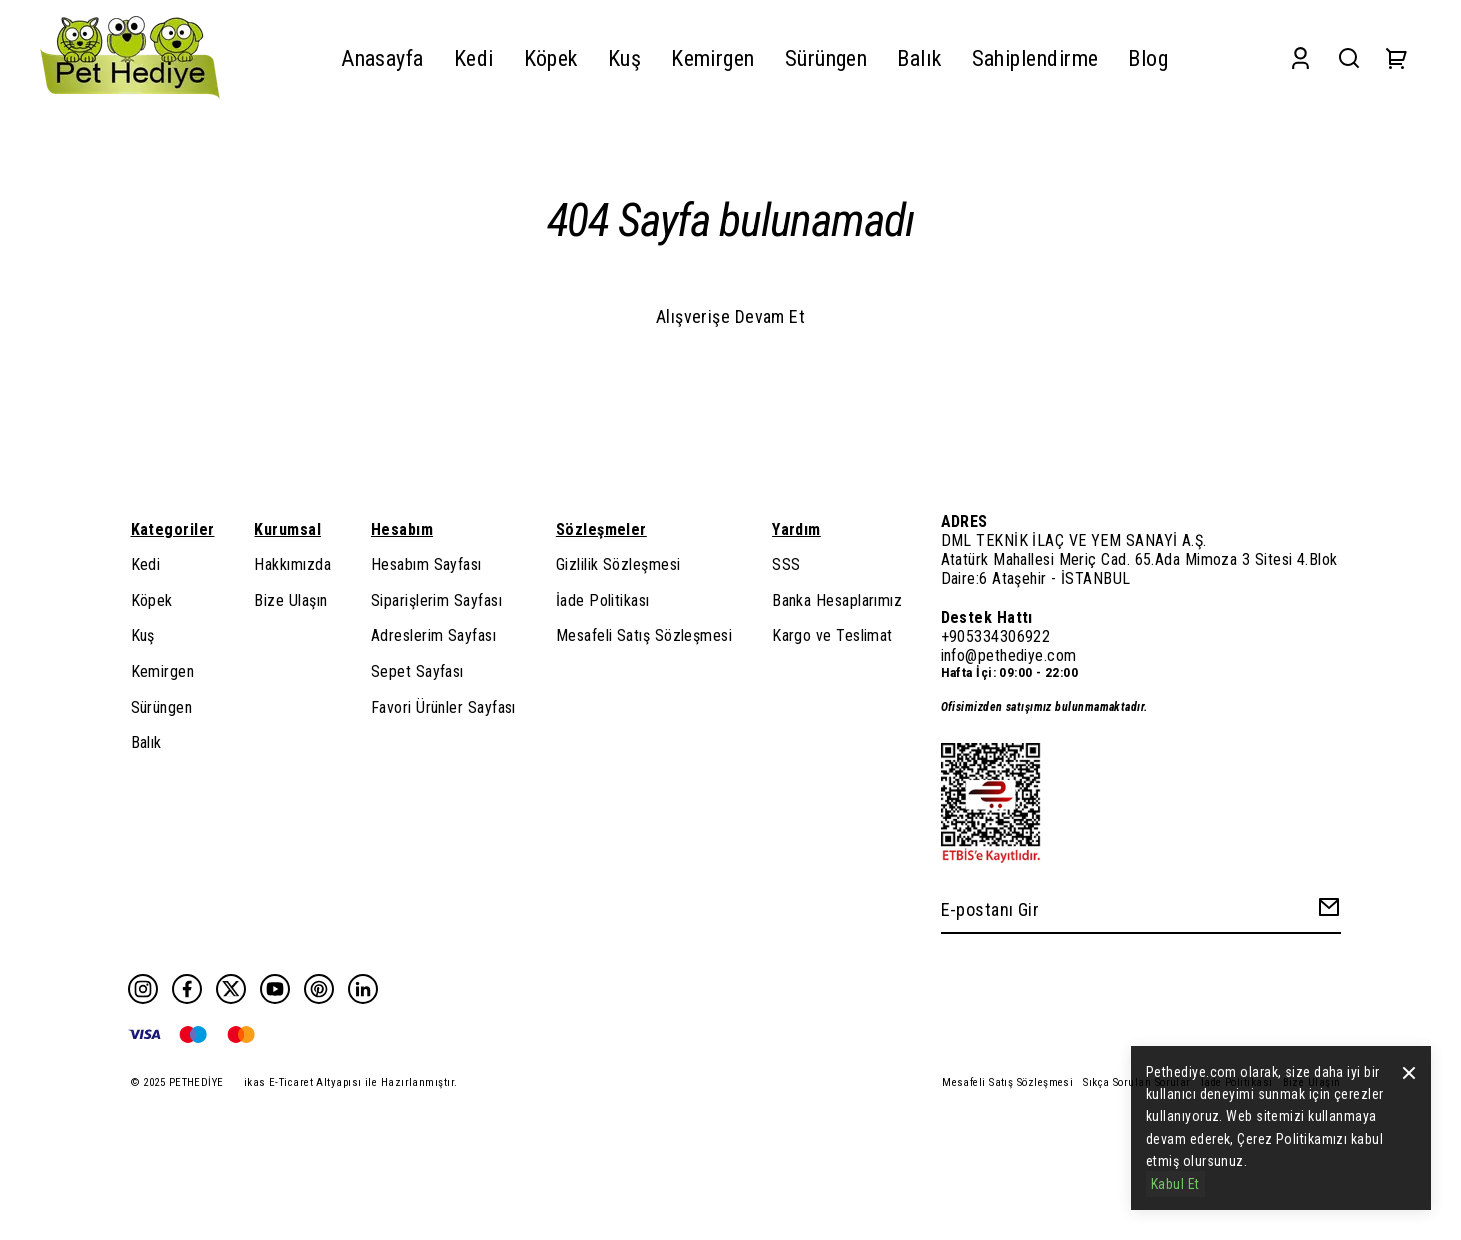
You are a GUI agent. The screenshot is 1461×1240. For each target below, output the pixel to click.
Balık (146, 742)
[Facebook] (187, 989)
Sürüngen (162, 707)
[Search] (1349, 58)
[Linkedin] (363, 989)
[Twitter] (231, 989)
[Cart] (1397, 58)
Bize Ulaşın (290, 600)
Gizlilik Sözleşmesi (618, 564)
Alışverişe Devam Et (731, 316)
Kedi (146, 564)
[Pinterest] (319, 989)
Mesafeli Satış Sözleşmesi (644, 635)
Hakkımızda (292, 564)
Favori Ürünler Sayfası (443, 707)
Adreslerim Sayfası (433, 635)
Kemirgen (163, 671)
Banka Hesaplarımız (837, 600)
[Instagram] (143, 989)
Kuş (143, 635)
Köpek (152, 600)
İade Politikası (603, 600)
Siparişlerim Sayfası (436, 600)
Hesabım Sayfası (426, 564)
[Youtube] (275, 989)
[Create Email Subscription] (1326, 911)
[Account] (1300, 58)
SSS (786, 564)
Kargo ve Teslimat (832, 635)
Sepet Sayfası (417, 671)
